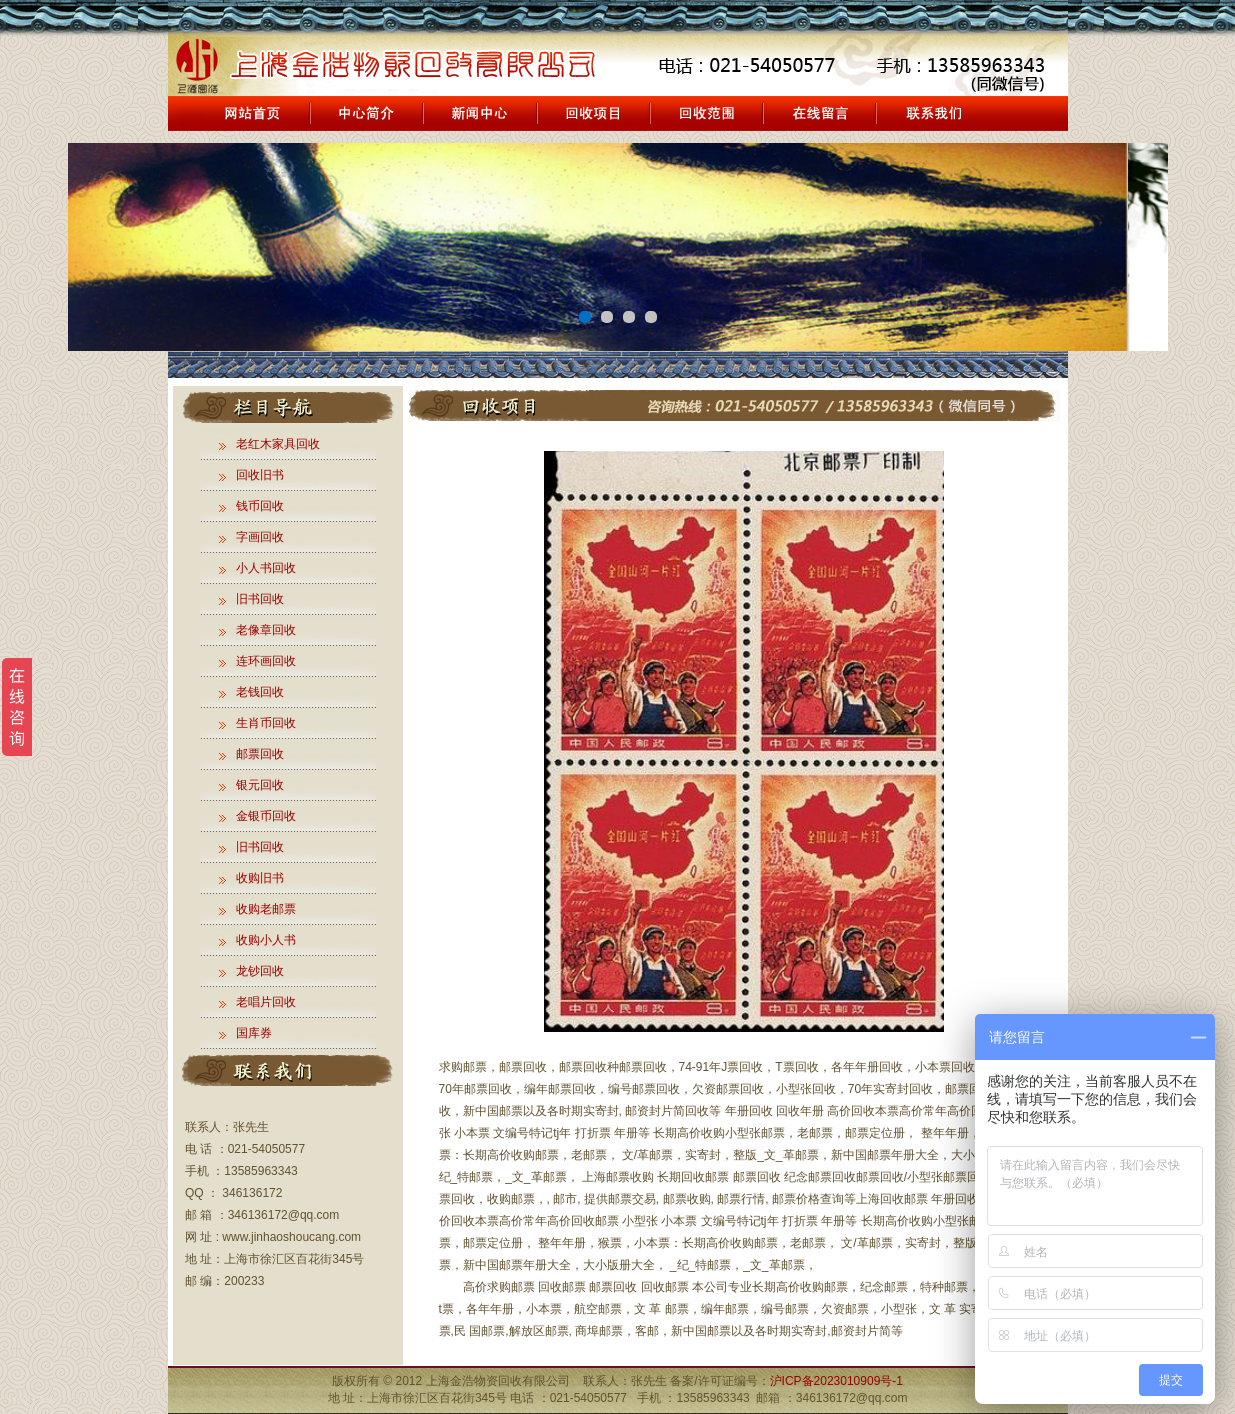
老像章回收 (266, 630)
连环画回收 (266, 661)
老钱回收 (260, 692)
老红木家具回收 (278, 444)
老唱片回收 (266, 1002)
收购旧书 (260, 878)
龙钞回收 (260, 971)
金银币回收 (266, 816)
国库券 (254, 1033)
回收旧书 (260, 475)
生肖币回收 (266, 723)
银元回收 (260, 785)
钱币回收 (260, 506)
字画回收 (260, 537)
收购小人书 (266, 940)
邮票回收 (260, 754)
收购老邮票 (266, 909)
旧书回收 (260, 599)
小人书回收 (266, 568)
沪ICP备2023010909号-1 (836, 1381)
